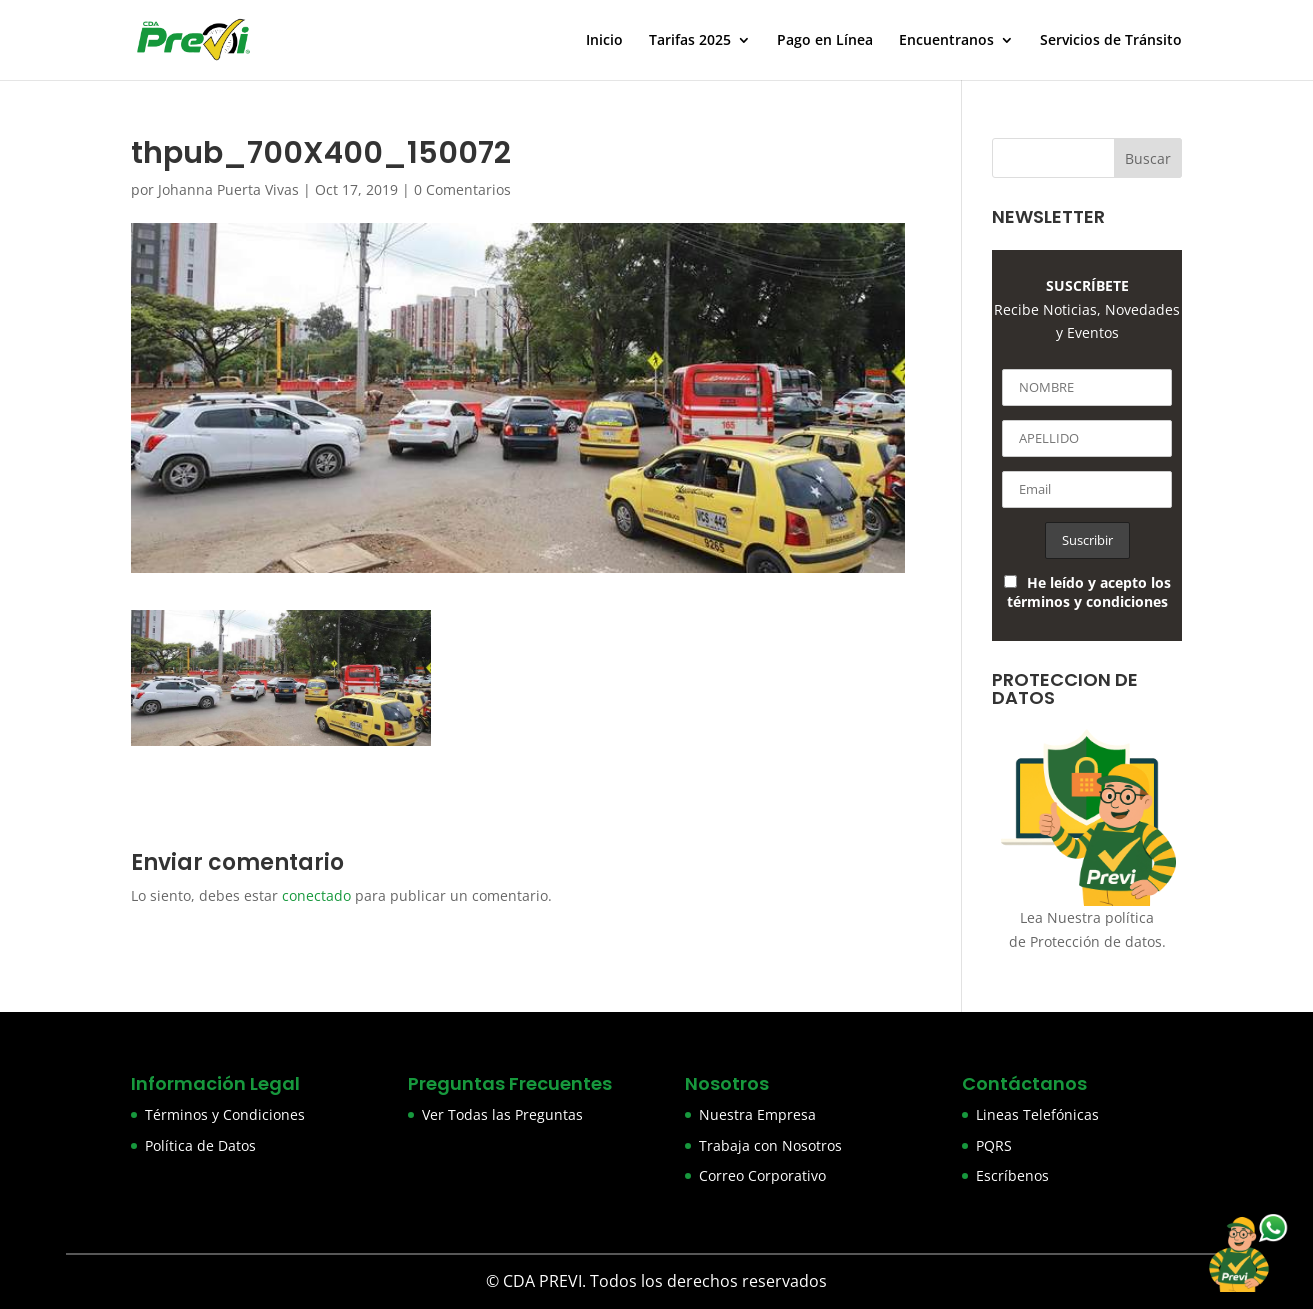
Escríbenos (1012, 1175)
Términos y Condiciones (225, 1114)
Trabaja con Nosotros (770, 1145)
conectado (316, 895)
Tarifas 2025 (690, 41)
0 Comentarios (462, 189)
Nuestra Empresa (757, 1114)
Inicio (604, 41)
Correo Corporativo (762, 1175)
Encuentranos (946, 41)
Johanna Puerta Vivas (228, 189)
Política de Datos (200, 1145)
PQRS (994, 1145)
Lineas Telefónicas (1037, 1114)
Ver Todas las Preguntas (502, 1114)
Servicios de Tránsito (1111, 41)
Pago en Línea (825, 41)
